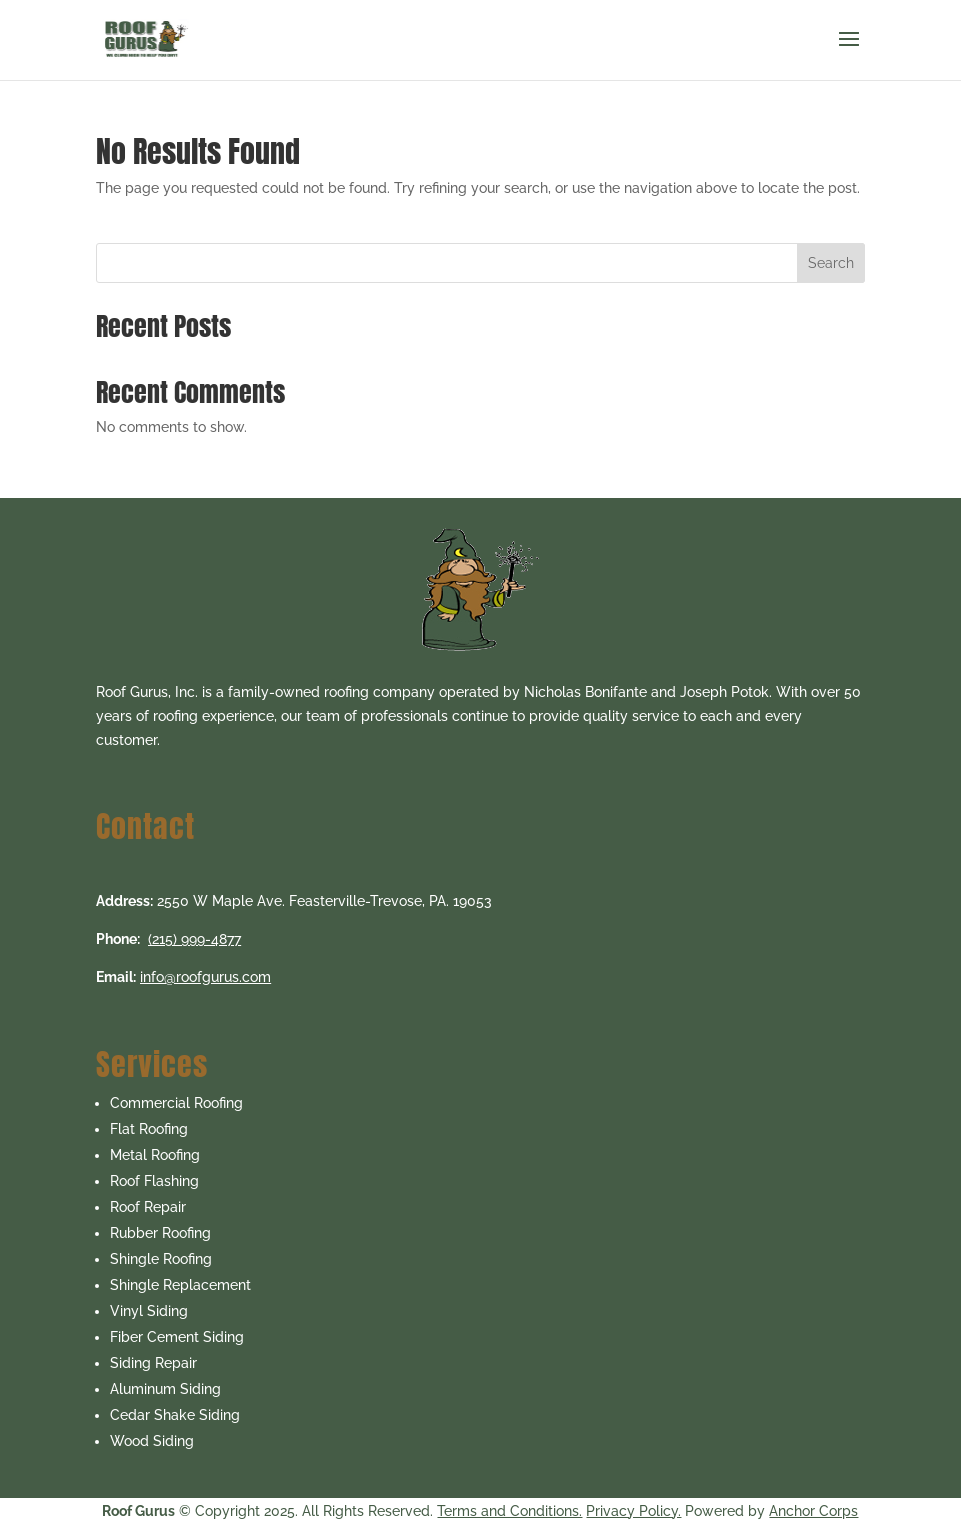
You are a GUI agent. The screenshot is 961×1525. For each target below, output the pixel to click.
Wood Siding (152, 1441)
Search (831, 263)
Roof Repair (148, 1207)
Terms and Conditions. (509, 1511)
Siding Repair (153, 1363)
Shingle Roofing (161, 1259)
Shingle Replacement (180, 1285)
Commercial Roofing (176, 1103)
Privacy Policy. (633, 1511)
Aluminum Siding (165, 1389)
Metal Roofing (155, 1155)
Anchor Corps (813, 1511)
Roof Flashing (154, 1181)
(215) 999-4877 (194, 939)
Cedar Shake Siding (175, 1415)
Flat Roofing (149, 1129)
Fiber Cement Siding (177, 1337)
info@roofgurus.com (205, 977)
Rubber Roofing (160, 1233)
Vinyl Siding (149, 1311)
